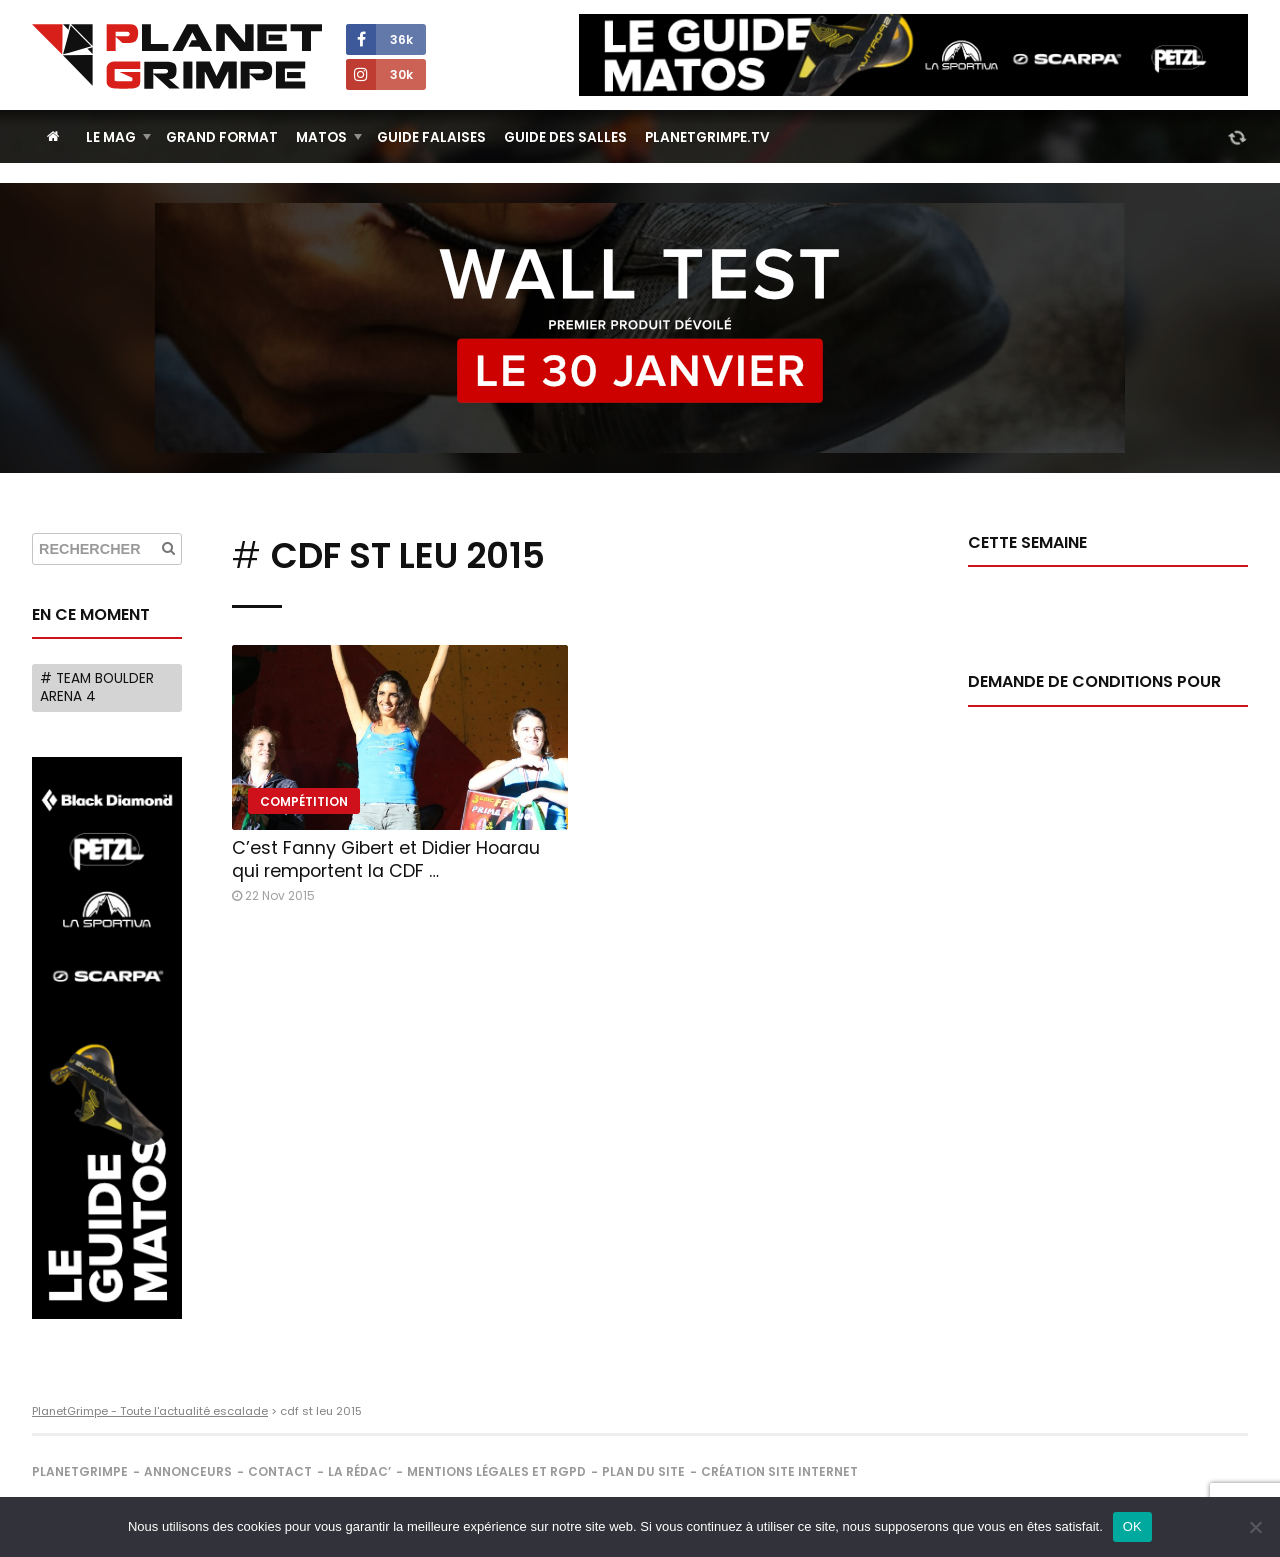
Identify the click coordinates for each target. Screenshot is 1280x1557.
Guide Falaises (431, 137)
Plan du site (643, 1471)
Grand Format (222, 137)
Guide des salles (565, 137)
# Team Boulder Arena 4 (97, 687)
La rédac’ (359, 1471)
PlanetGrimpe (80, 1471)
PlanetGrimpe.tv (707, 137)
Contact (280, 1471)
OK (1132, 1526)
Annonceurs (188, 1471)
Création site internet (779, 1471)
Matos (321, 137)
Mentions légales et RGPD (496, 1471)
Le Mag (111, 137)
